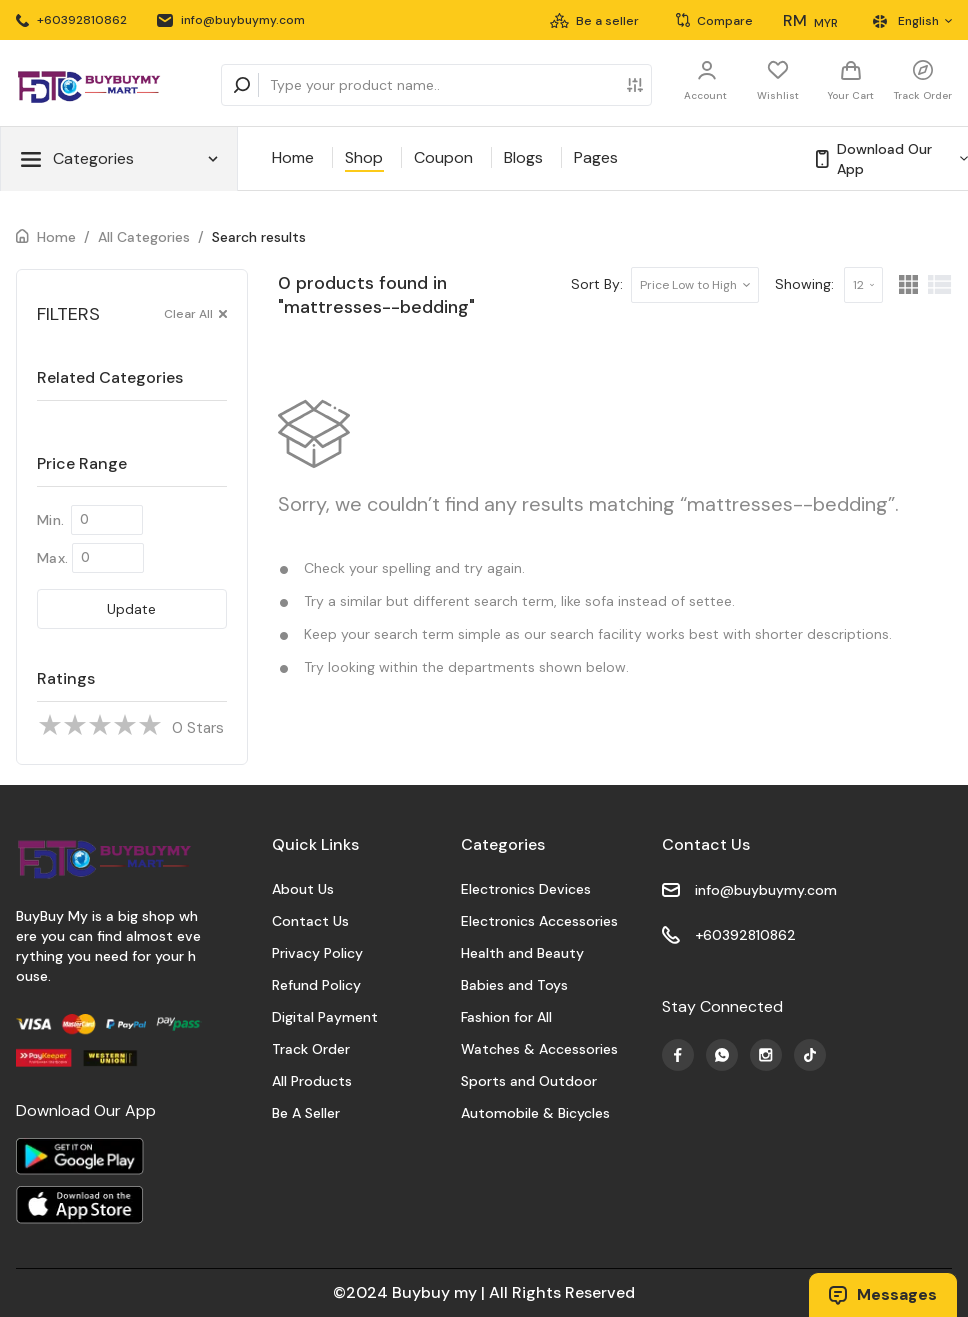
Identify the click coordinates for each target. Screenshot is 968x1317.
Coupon (443, 157)
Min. (50, 520)
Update (131, 609)
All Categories (144, 237)
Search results (259, 237)
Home (293, 157)
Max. (52, 558)
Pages (596, 157)
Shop (364, 157)
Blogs (523, 157)
